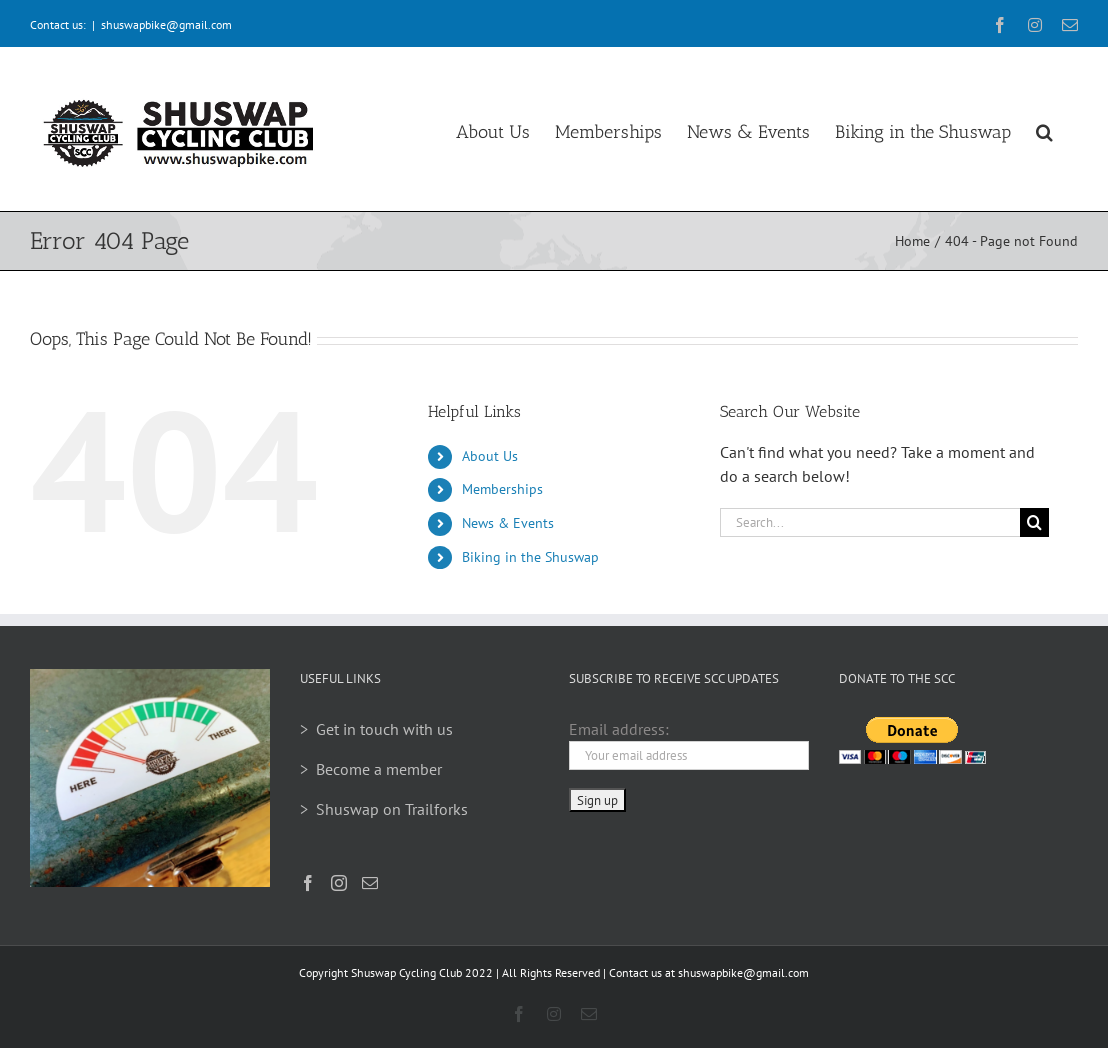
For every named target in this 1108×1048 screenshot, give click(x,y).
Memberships (502, 489)
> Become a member (371, 769)
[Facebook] (308, 883)
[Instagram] (339, 883)
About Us (490, 456)
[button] (1044, 129)
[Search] (1034, 522)
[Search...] (870, 522)
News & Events (508, 523)
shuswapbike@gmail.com (166, 24)
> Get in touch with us (376, 729)
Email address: (619, 729)
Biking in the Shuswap (530, 557)
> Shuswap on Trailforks (384, 809)
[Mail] (370, 883)
